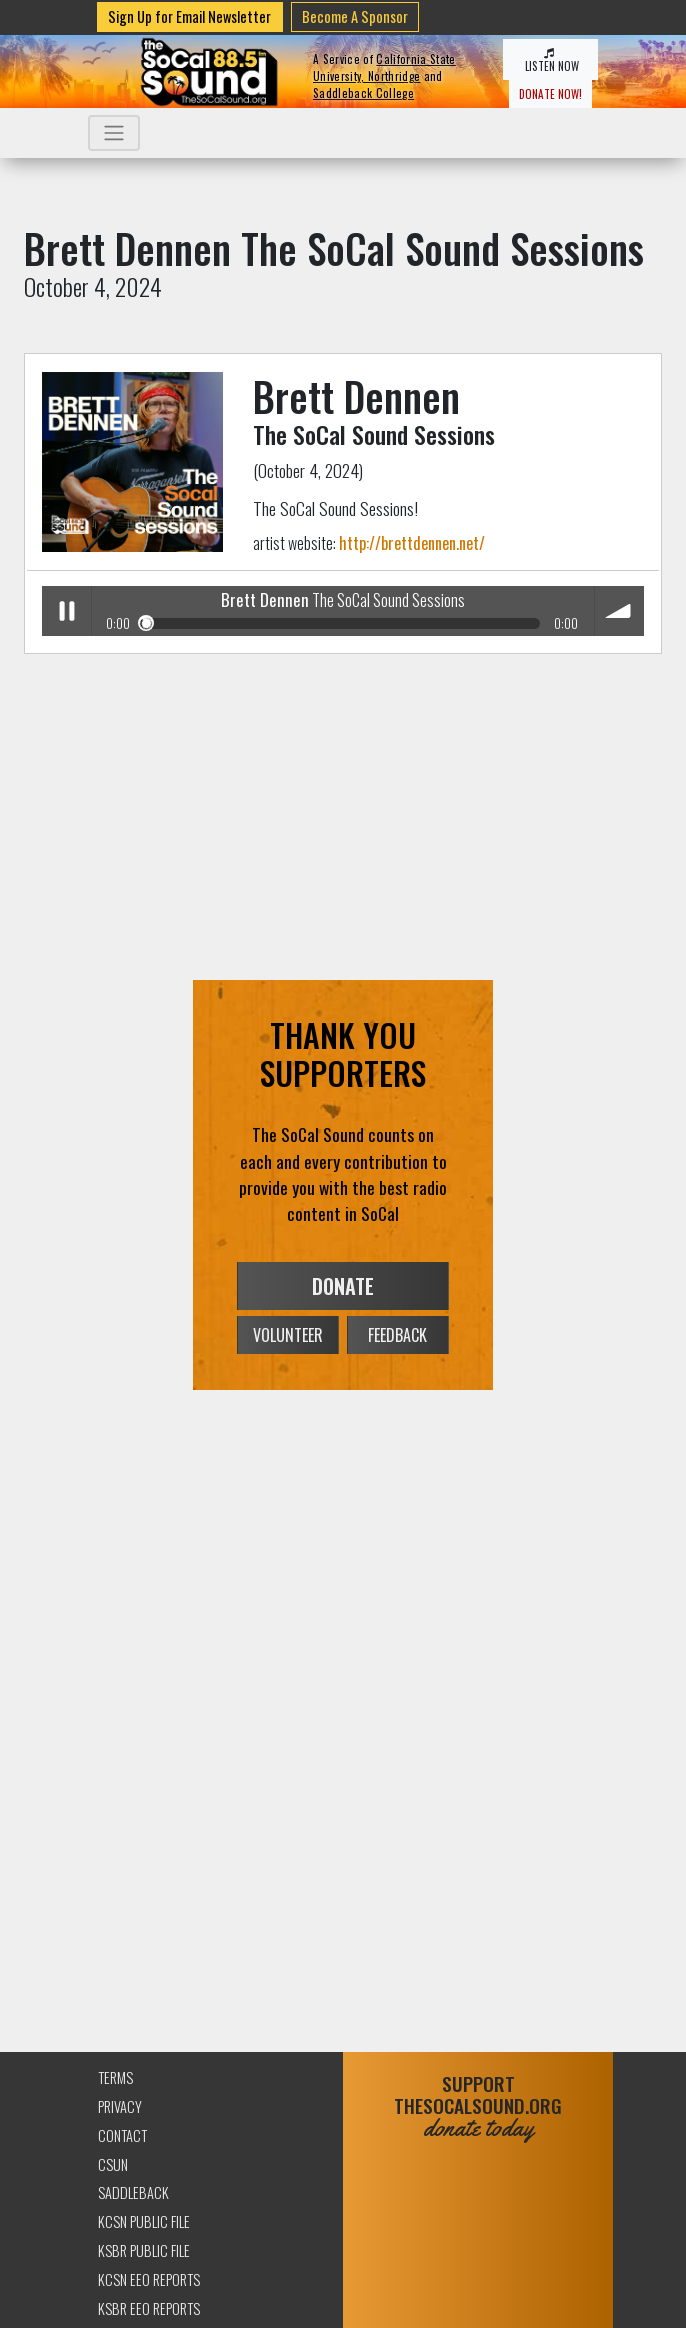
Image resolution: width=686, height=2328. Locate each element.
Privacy (120, 2106)
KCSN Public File (144, 2221)
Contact (122, 2135)
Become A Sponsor (355, 16)
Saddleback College (363, 93)
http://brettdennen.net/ (412, 543)
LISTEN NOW (550, 60)
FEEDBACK (397, 1335)
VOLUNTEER (288, 1335)
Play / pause (66, 610)
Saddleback (133, 2192)
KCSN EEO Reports (149, 2279)
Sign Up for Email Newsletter (189, 16)
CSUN (113, 2164)
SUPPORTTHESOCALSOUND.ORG (478, 2106)
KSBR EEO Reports (149, 2308)
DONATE (343, 1286)
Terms (115, 2077)
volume (619, 610)
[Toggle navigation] (114, 133)
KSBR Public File (144, 2250)
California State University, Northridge (384, 67)
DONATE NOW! (550, 94)
